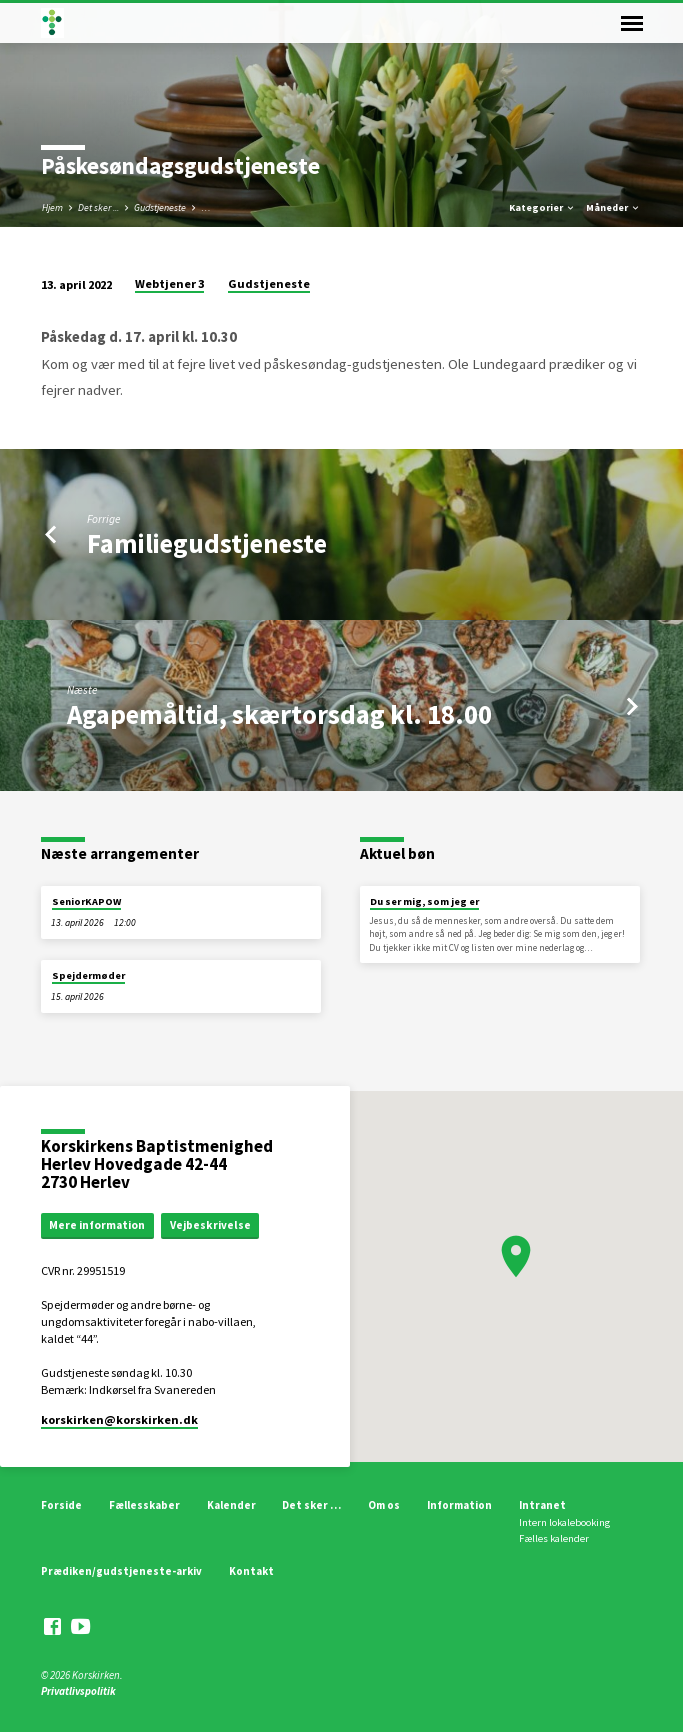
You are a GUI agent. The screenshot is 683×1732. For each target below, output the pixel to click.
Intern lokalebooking (564, 1522)
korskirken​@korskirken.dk (119, 1419)
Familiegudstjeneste (207, 543)
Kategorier (542, 207)
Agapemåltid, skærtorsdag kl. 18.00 (279, 714)
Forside (61, 1505)
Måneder (613, 207)
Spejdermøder (88, 975)
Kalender (231, 1505)
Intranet (542, 1505)
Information (459, 1505)
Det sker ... (98, 207)
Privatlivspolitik (78, 1691)
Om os (384, 1505)
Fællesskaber (144, 1505)
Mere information (97, 1225)
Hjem (52, 207)
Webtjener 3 (169, 283)
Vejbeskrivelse (210, 1225)
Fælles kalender (554, 1538)
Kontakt (251, 1571)
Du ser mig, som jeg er (424, 901)
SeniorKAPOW (86, 901)
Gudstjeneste (160, 207)
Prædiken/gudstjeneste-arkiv (121, 1571)
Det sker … (311, 1505)
